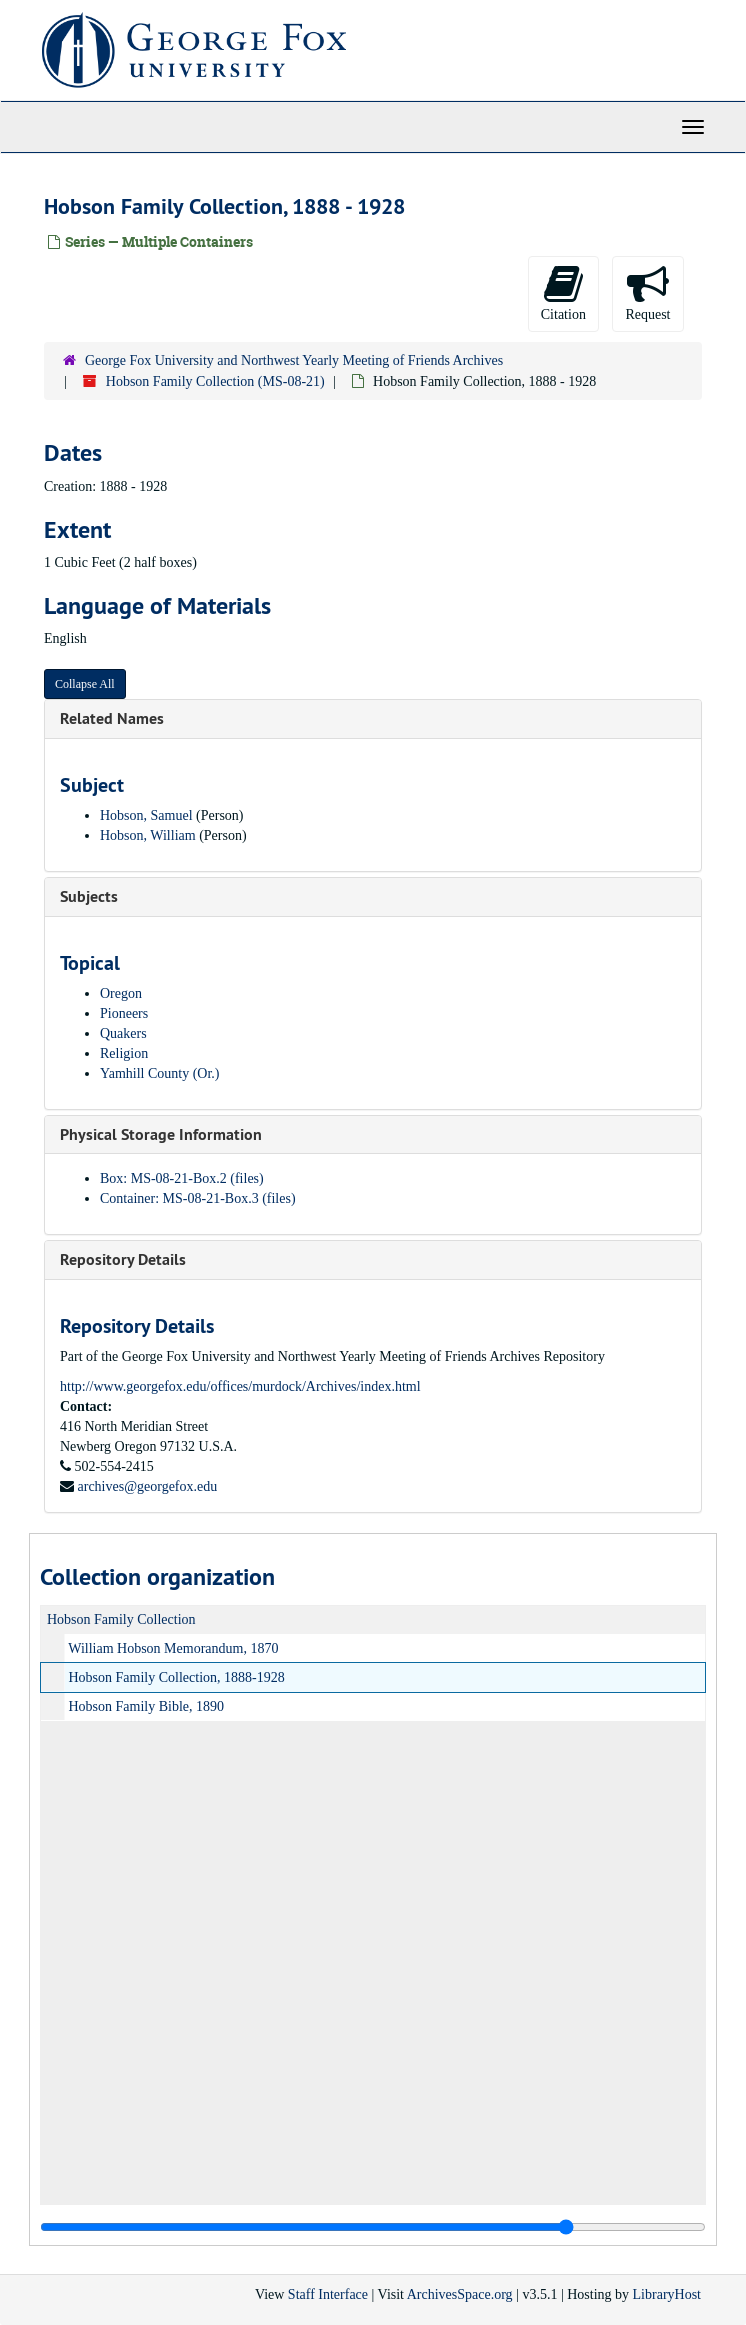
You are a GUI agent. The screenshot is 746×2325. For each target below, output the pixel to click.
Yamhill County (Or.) (160, 1073)
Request (647, 292)
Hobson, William (148, 835)
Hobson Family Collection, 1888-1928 (177, 1677)
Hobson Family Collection (121, 1619)
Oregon (121, 993)
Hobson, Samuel (146, 815)
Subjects (89, 896)
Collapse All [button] (85, 684)
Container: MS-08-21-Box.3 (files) (198, 1198)
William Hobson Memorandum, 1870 (173, 1648)
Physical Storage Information (161, 1134)
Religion (124, 1053)
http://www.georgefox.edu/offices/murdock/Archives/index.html (240, 1386)
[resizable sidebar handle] (373, 2227)
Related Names (112, 718)
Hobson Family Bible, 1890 (147, 1706)
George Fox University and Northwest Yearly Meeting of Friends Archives (294, 360)
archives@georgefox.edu (148, 1486)
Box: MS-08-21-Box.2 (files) (182, 1178)
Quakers (123, 1033)
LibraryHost (667, 2294)
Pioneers (124, 1013)
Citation (563, 292)
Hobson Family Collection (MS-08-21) (215, 381)
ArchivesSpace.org (460, 2294)
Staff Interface (328, 2294)
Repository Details (123, 1259)
